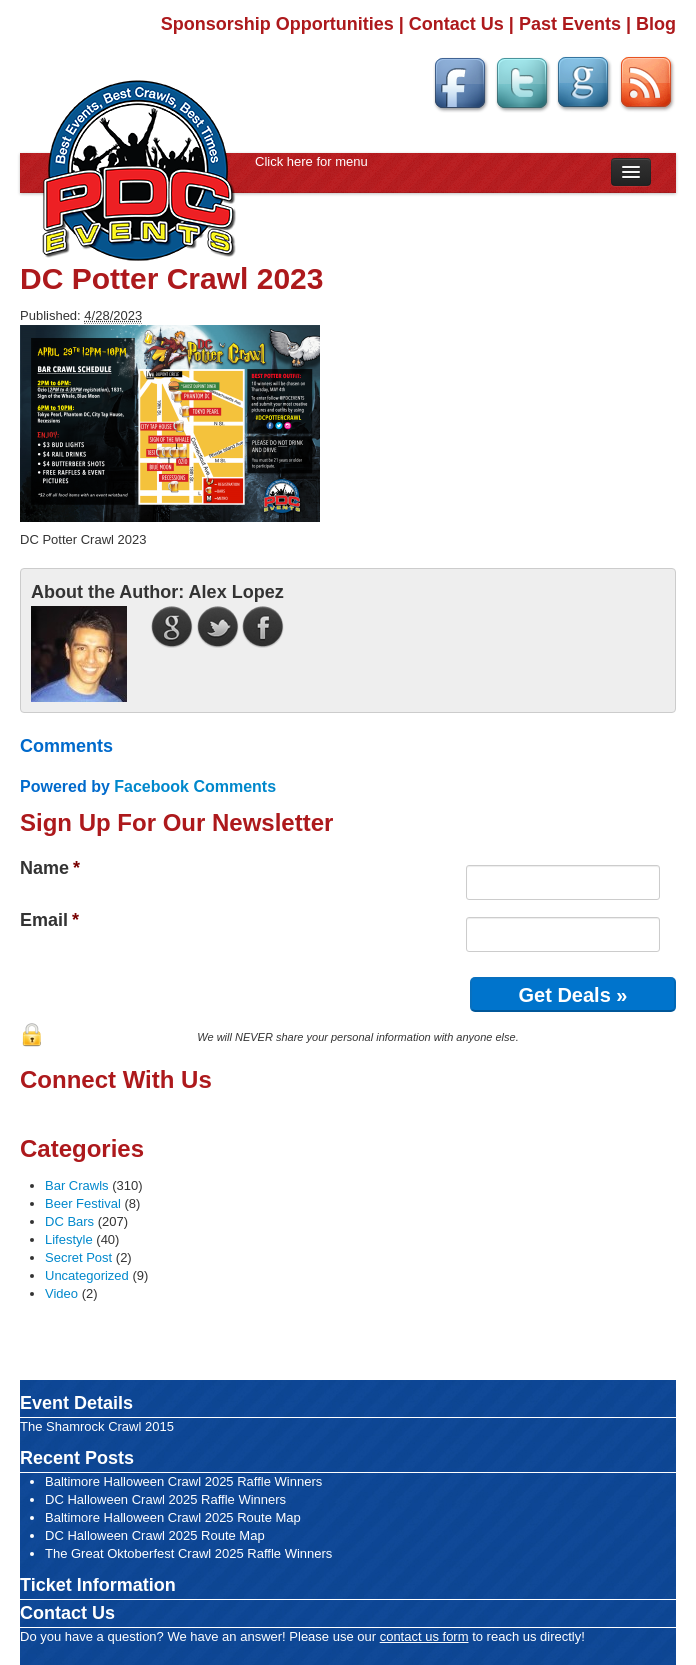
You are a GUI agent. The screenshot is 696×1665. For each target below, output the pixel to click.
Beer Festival (83, 1203)
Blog (656, 24)
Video (61, 1293)
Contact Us (456, 24)
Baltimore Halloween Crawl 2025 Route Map (173, 1517)
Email (49, 920)
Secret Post (78, 1257)
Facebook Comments (195, 786)
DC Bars (69, 1221)
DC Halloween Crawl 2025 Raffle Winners (165, 1499)
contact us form (424, 1636)
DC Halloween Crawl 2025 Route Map (155, 1535)
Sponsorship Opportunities (277, 24)
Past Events (570, 24)
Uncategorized (87, 1275)
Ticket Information (98, 1585)
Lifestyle (69, 1239)
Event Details (76, 1403)
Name (50, 868)
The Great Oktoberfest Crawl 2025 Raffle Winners (188, 1553)
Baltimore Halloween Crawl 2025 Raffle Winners (183, 1481)
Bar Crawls (77, 1185)
